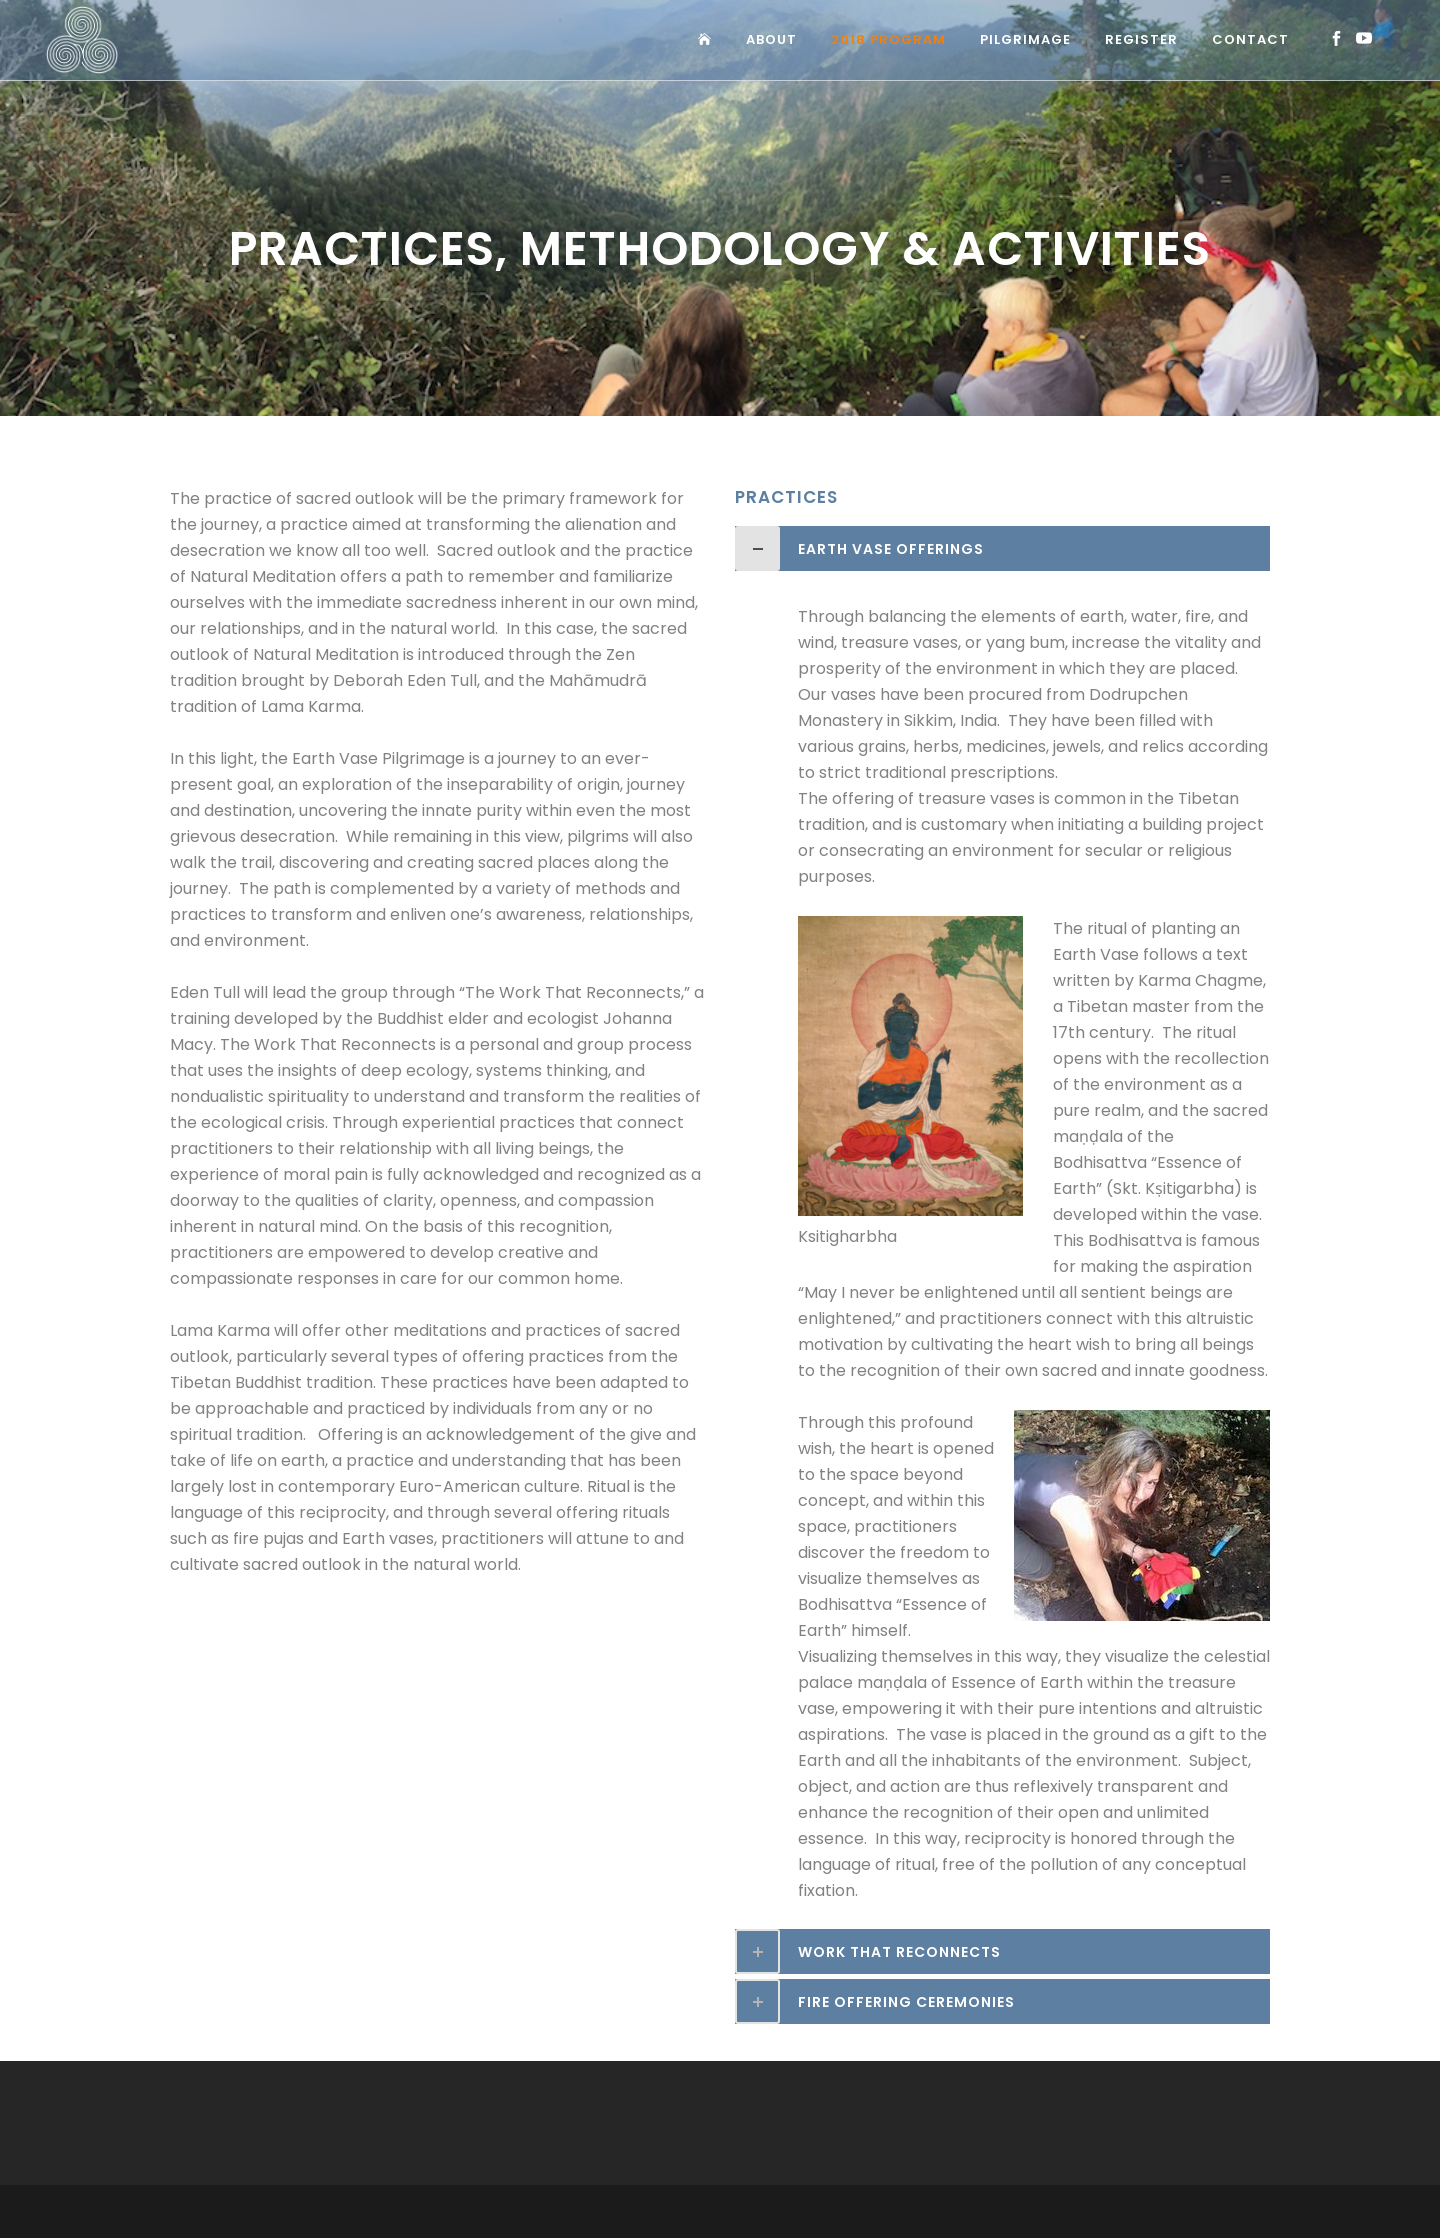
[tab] (1002, 548)
